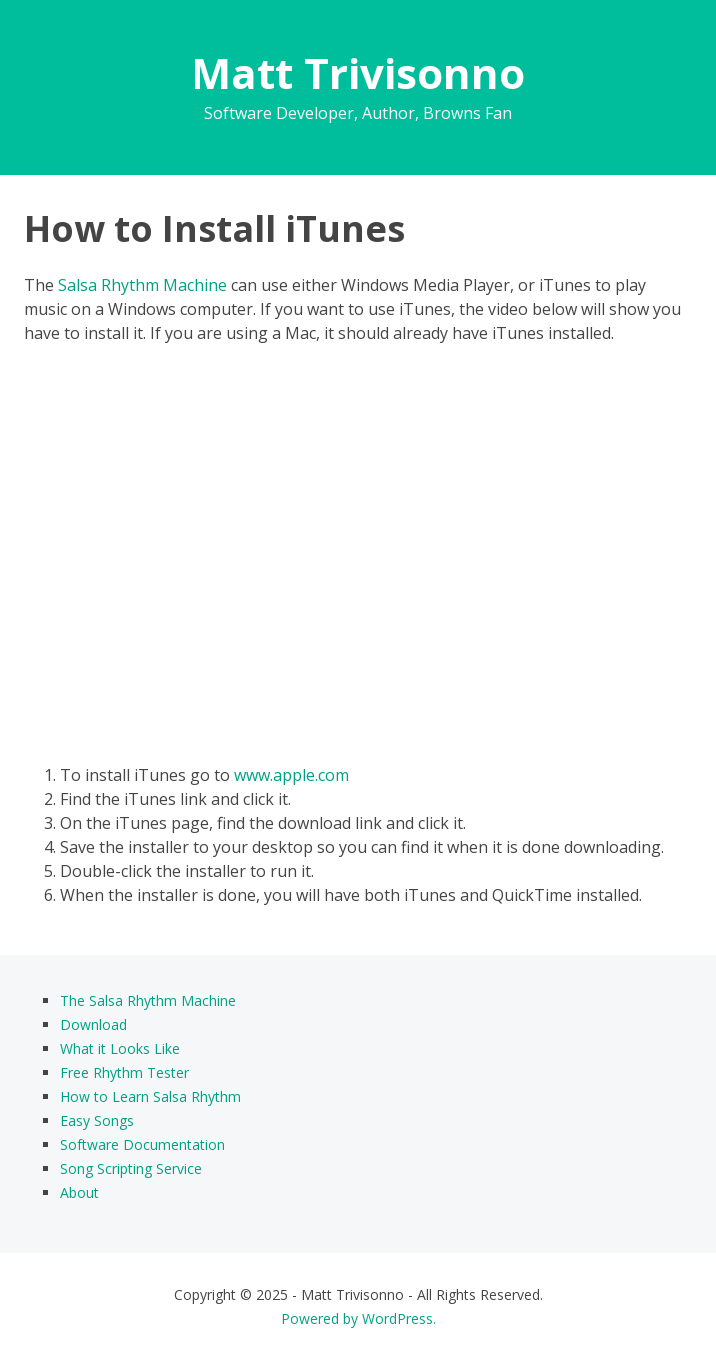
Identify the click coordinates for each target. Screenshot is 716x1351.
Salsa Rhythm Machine (142, 285)
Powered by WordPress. (358, 1318)
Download (93, 1024)
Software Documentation (142, 1144)
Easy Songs (97, 1120)
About (79, 1192)
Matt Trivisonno (358, 72)
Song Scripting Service (131, 1168)
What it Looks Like (120, 1048)
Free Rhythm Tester (124, 1072)
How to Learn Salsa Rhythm (150, 1096)
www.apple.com (291, 775)
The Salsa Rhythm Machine (148, 1000)
